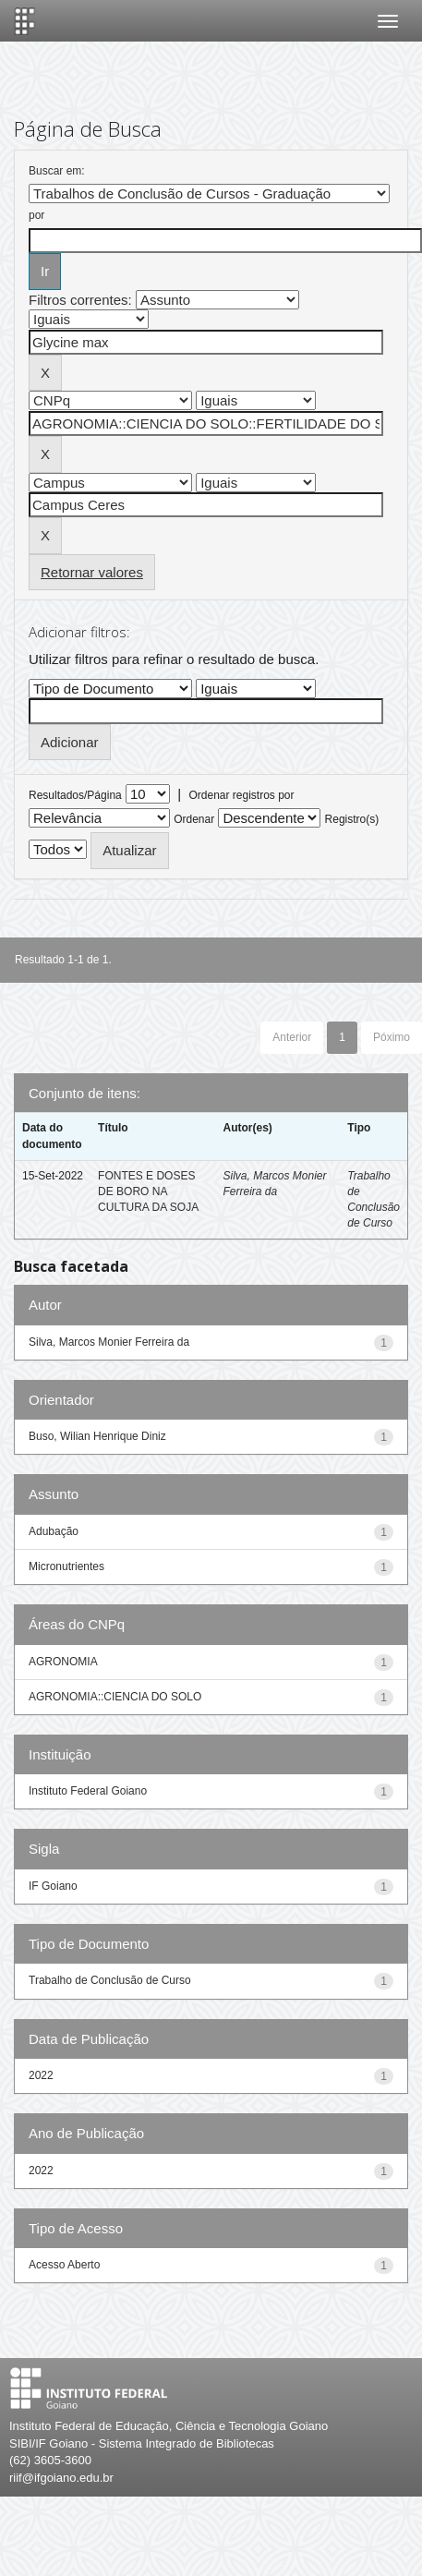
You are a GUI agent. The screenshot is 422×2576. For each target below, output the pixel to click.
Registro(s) (352, 819)
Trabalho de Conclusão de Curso (110, 1980)
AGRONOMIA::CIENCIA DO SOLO (115, 1696)
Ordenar (194, 819)
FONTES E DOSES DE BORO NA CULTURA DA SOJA (148, 1191)
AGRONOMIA (63, 1661)
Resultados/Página (75, 795)
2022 (41, 2075)
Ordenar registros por (241, 795)
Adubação (53, 1531)
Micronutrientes (66, 1566)
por (36, 215)
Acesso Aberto (64, 2264)
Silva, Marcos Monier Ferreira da (109, 1342)
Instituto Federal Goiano (88, 1790)
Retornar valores (92, 572)
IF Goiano (53, 1886)
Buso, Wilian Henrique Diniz (97, 1436)
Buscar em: (57, 170)
